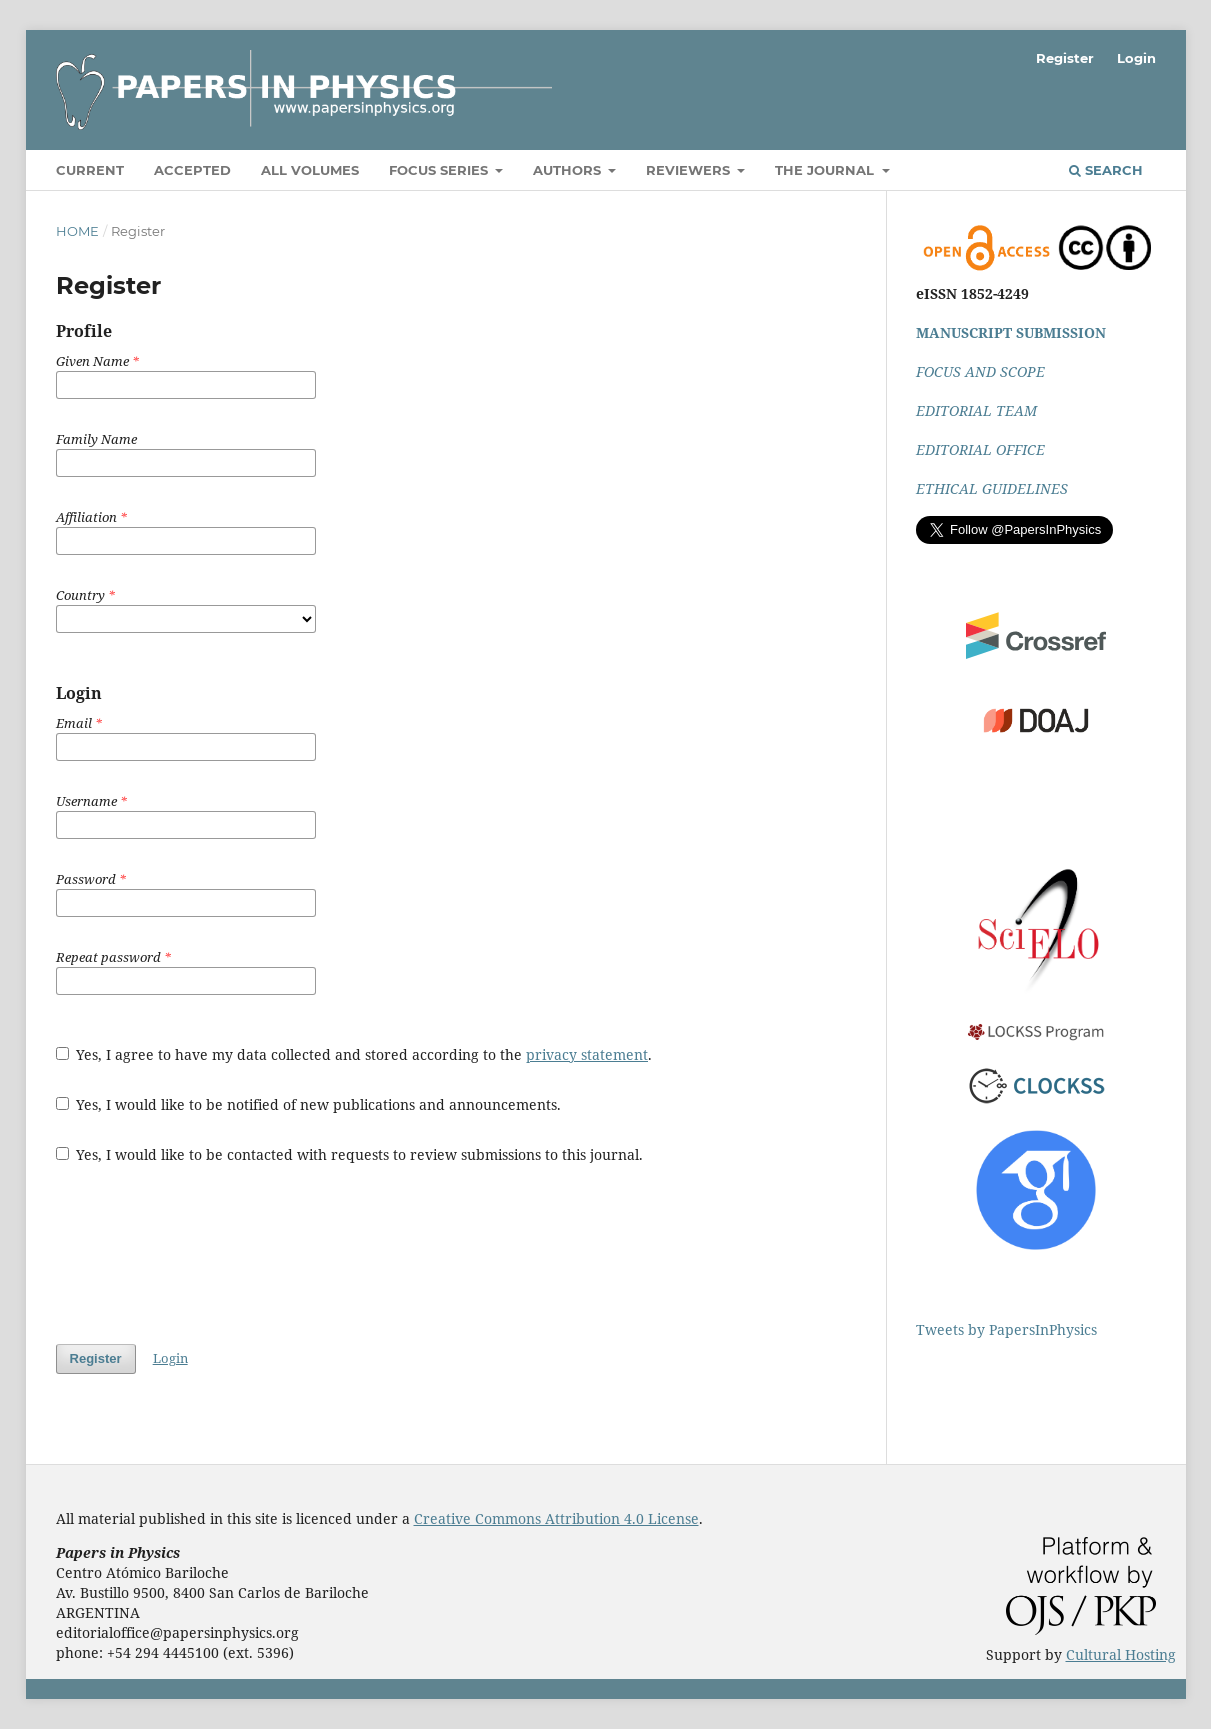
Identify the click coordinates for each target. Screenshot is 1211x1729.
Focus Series (440, 170)
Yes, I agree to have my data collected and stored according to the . (354, 1054)
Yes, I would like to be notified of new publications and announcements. (309, 1104)
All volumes (310, 170)
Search (1106, 170)
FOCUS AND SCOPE (980, 371)
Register (1065, 58)
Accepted (192, 170)
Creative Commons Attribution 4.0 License (556, 1518)
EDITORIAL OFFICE (980, 449)
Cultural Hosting (1121, 1654)
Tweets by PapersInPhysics (1006, 1329)
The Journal (826, 170)
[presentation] (208, 1254)
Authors (569, 170)
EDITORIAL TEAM (976, 410)
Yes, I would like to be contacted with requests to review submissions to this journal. (350, 1154)
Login (1136, 58)
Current (90, 170)
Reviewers (690, 170)
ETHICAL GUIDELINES (992, 488)
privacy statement (587, 1054)
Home (77, 231)
